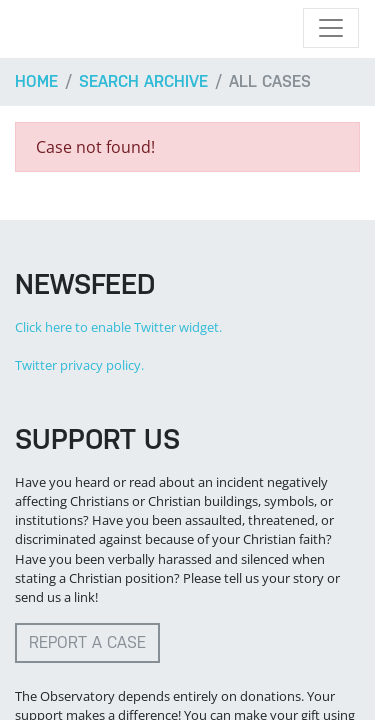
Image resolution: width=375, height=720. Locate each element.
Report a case (87, 642)
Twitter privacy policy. (79, 365)
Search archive (143, 81)
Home (36, 81)
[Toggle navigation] (331, 28)
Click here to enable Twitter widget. (118, 327)
